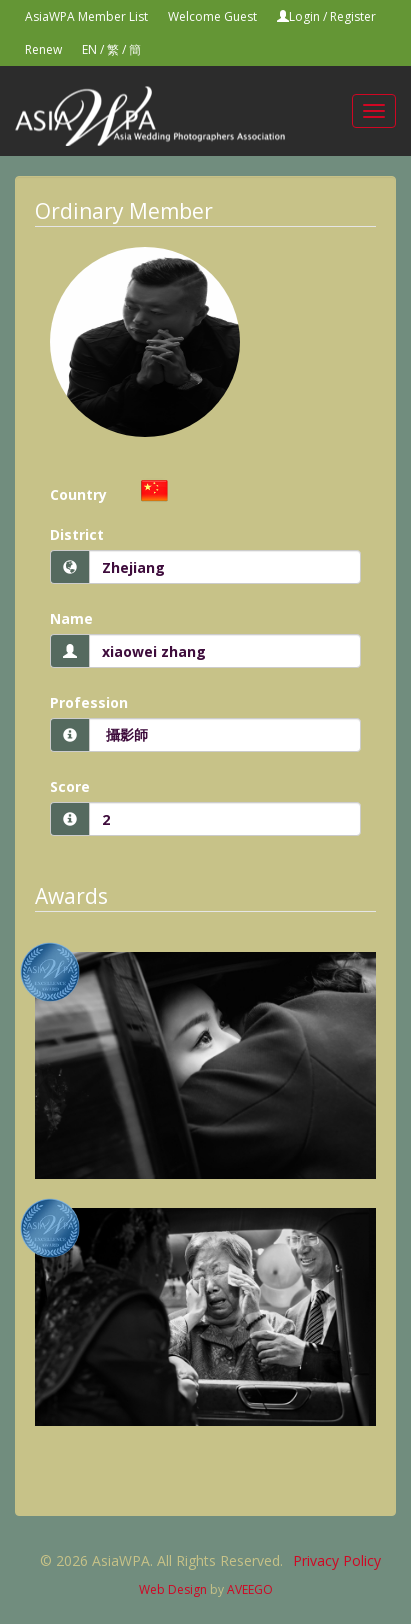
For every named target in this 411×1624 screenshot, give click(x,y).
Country (78, 494)
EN (89, 49)
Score (70, 786)
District (77, 534)
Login (304, 16)
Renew (43, 49)
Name (71, 618)
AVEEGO (250, 1589)
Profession (89, 702)
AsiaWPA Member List (86, 16)
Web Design (173, 1589)
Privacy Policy (337, 1560)
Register (353, 16)
